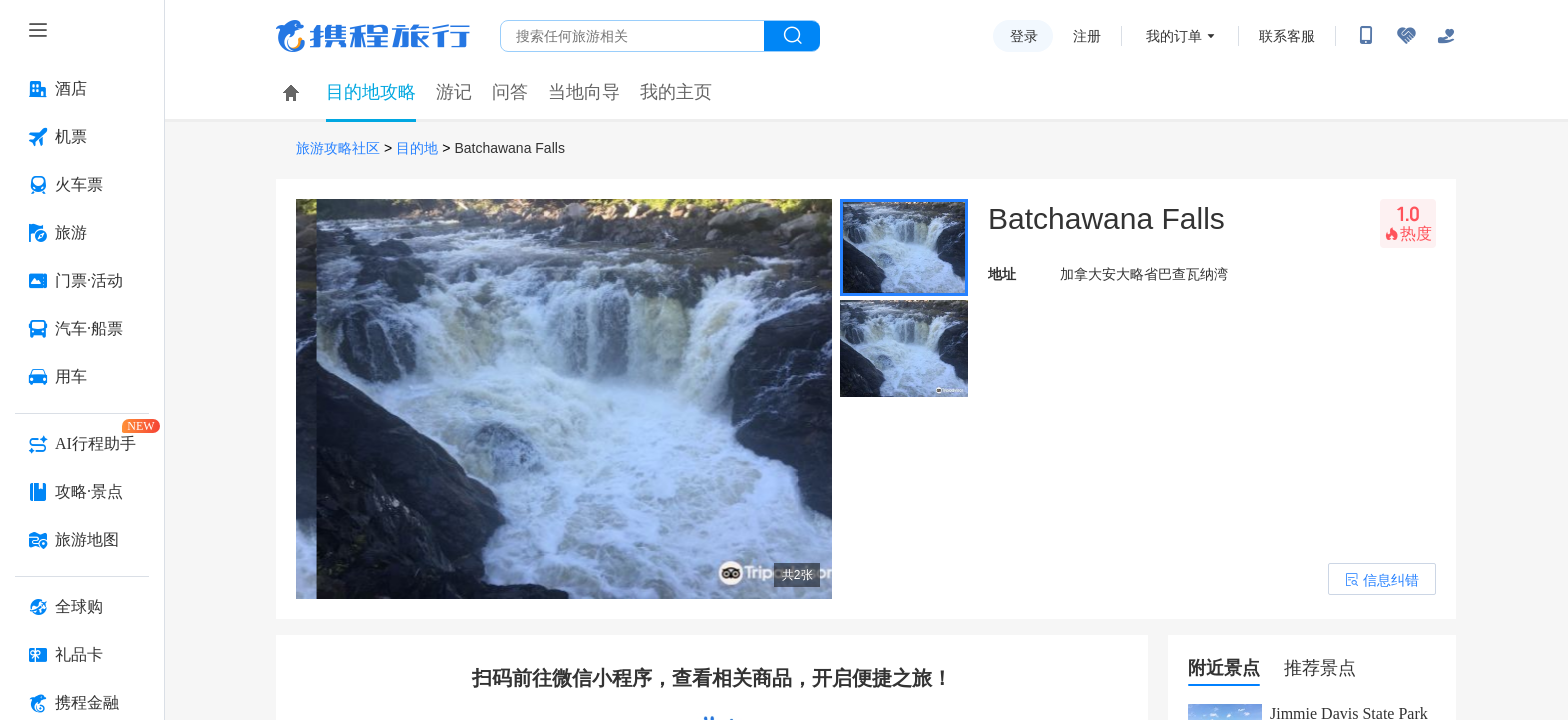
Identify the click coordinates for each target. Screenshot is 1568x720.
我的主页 (676, 92)
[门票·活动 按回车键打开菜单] (82, 281)
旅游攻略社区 (338, 148)
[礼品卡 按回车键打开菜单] (82, 655)
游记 (454, 92)
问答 (510, 92)
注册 (1087, 36)
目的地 (417, 148)
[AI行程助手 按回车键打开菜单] (82, 444)
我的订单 (1174, 36)
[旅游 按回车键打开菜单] (82, 233)
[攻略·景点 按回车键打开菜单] (82, 492)
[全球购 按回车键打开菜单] (82, 607)
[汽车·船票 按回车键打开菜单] (82, 329)
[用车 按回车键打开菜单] (82, 377)
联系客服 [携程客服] (1287, 36)
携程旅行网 (373, 36)
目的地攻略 (371, 92)
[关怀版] (1446, 36)
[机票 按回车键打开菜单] (82, 137)
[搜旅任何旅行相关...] (632, 36)
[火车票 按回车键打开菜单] (82, 185)
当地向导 (584, 92)
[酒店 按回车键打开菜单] (82, 89)
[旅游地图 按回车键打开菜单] (82, 540)
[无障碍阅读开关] (1406, 36)
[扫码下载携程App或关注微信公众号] (1366, 36)
